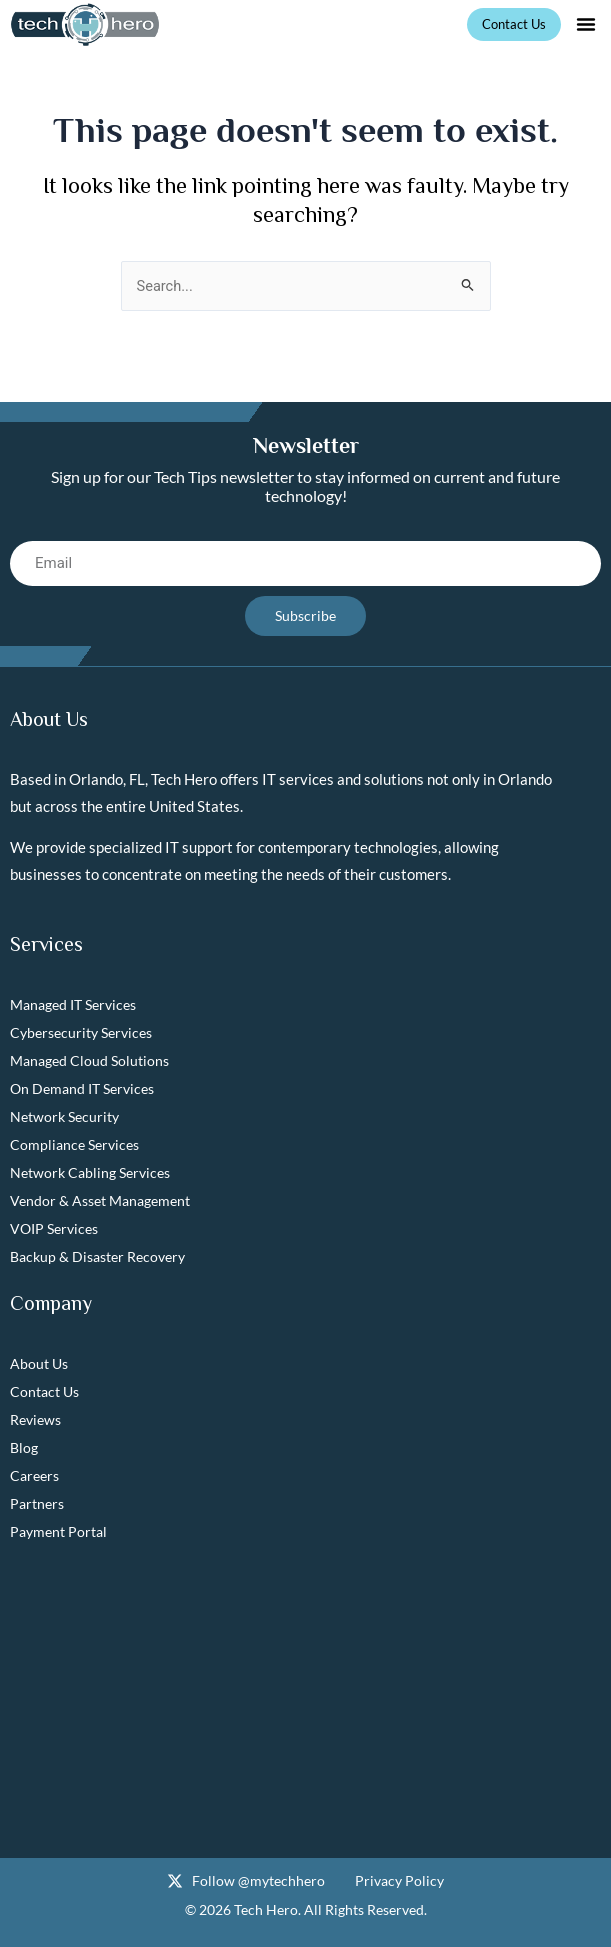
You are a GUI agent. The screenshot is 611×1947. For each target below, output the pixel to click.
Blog (24, 1447)
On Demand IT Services (82, 1088)
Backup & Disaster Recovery (97, 1256)
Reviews (35, 1419)
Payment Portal (58, 1531)
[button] (586, 24)
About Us (39, 1363)
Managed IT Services (73, 1004)
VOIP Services (54, 1228)
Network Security (64, 1116)
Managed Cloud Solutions (89, 1060)
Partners (37, 1503)
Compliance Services (74, 1144)
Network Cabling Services (90, 1172)
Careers (34, 1475)
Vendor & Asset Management (100, 1200)
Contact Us (44, 1391)
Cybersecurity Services (81, 1032)
